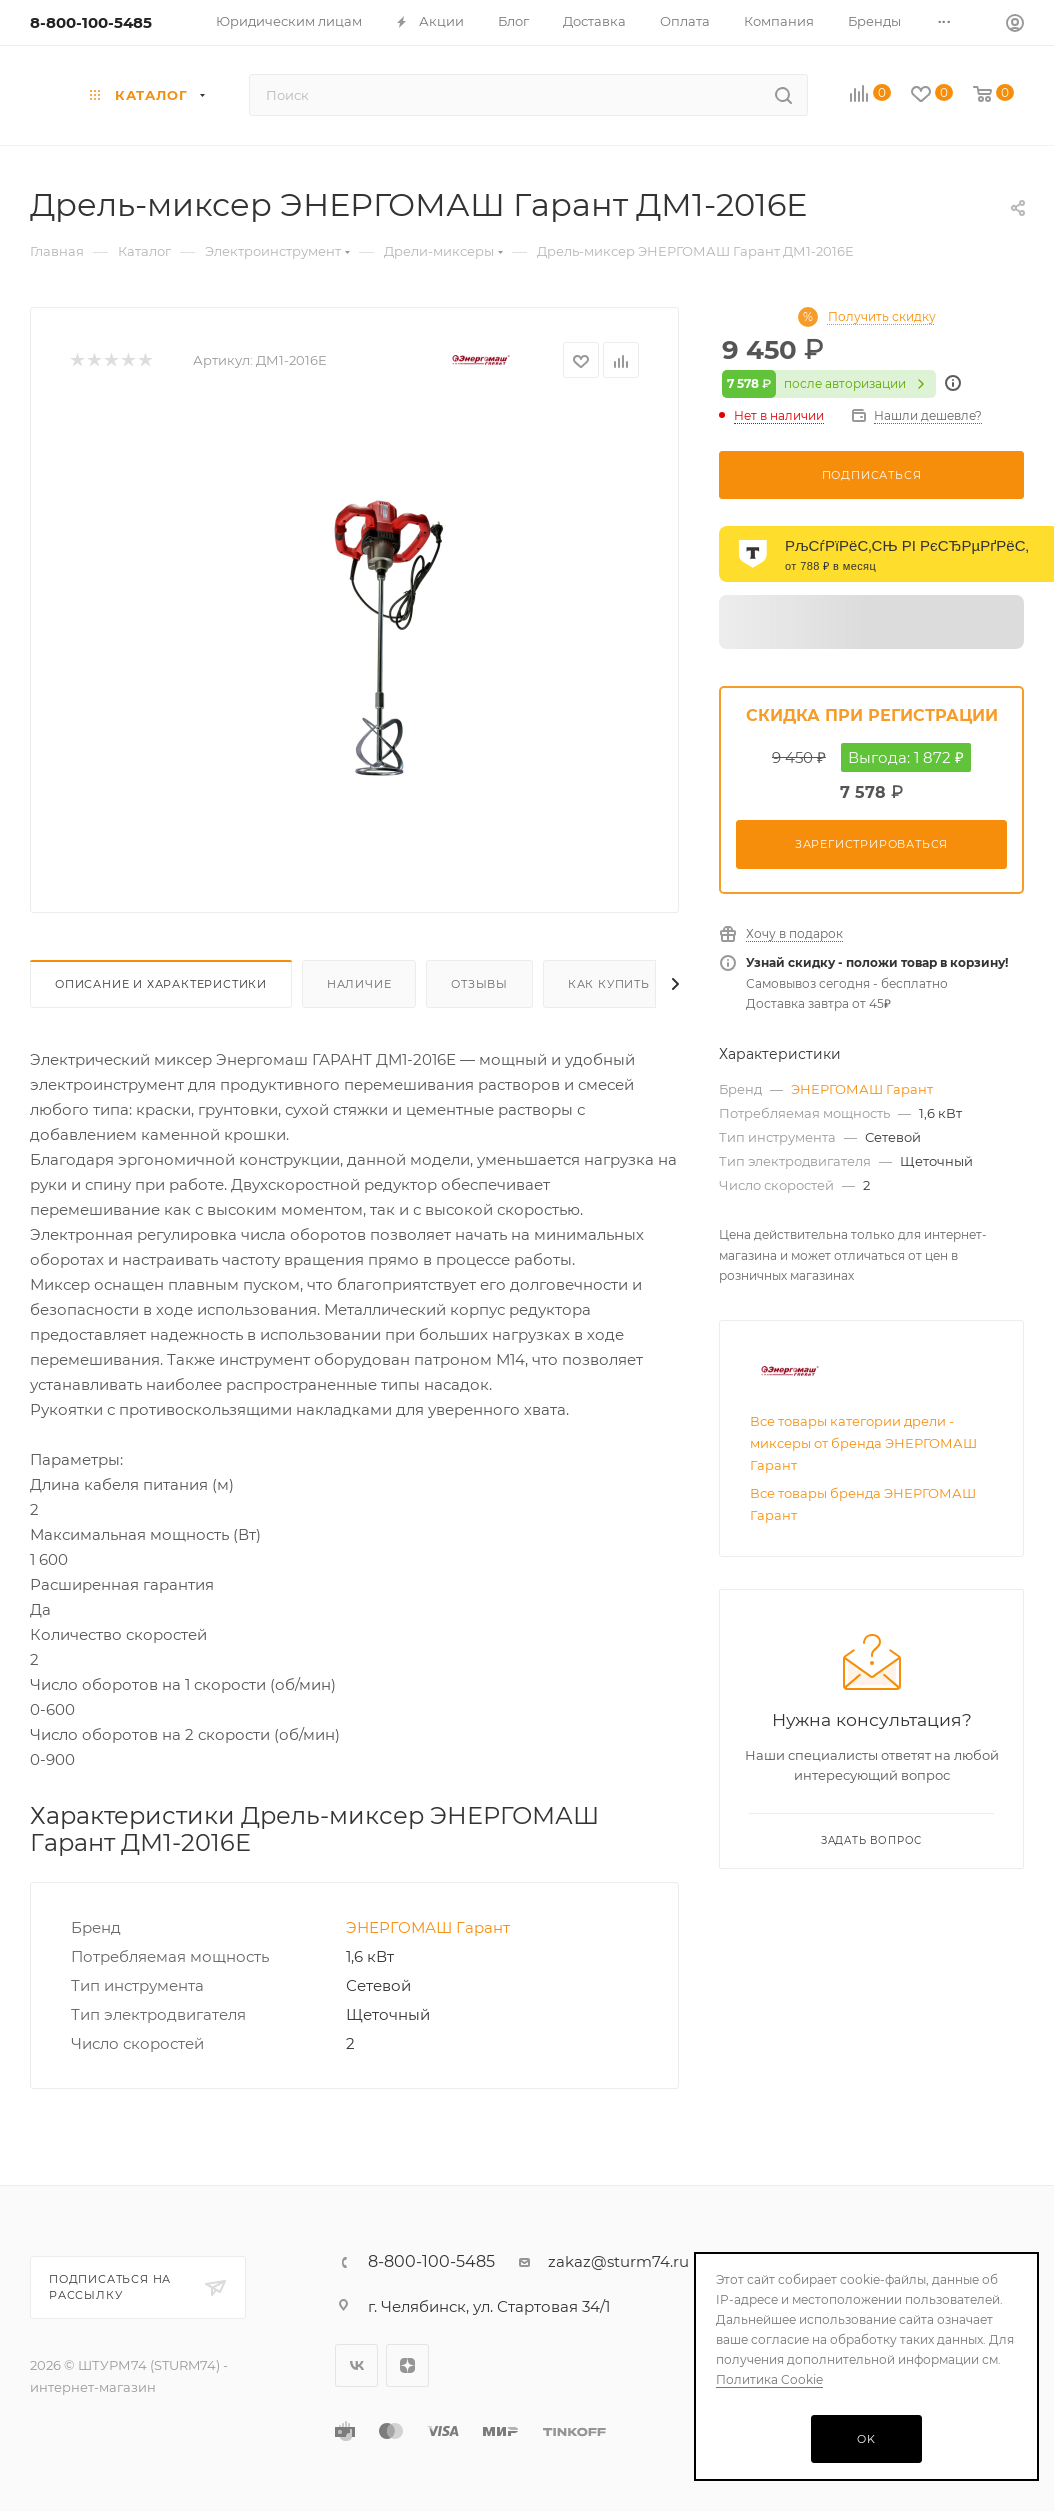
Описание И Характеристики (161, 984)
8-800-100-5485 (91, 22)
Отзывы (479, 984)
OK (866, 2439)
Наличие (359, 984)
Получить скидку (882, 317)
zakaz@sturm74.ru (618, 2261)
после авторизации (829, 384)
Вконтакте (356, 2365)
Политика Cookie (769, 2379)
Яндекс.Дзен (407, 2365)
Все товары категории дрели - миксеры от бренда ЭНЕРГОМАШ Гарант (863, 1443)
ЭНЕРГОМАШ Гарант (428, 1927)
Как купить (609, 984)
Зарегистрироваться (871, 844)
